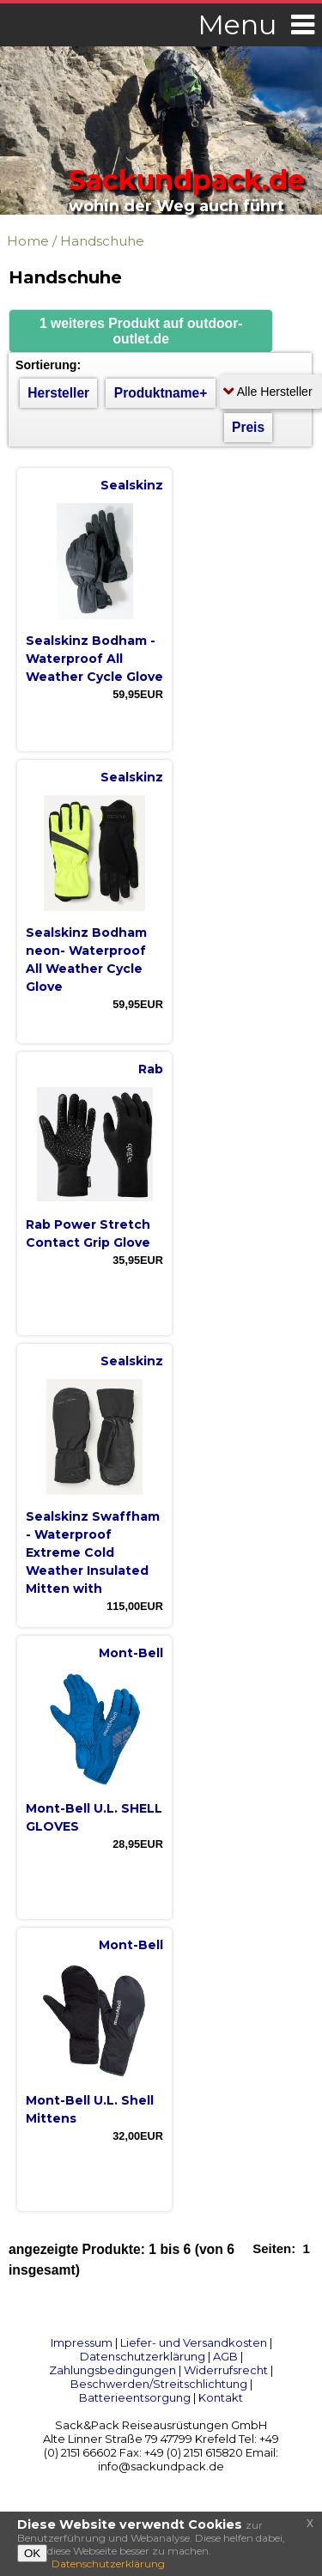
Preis (248, 427)
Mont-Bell (131, 1653)
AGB (225, 2356)
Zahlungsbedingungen (112, 2370)
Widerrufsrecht (226, 2370)
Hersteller (58, 393)
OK (32, 2553)
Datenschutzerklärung (142, 2356)
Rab (150, 1069)
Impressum (81, 2342)
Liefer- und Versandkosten (193, 2342)
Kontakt (220, 2397)
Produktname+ (161, 393)
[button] (141, 331)
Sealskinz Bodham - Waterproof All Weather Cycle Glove (94, 658)
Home (28, 241)
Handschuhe (102, 241)
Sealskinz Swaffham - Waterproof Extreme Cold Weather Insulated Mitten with (93, 1552)
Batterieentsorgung (135, 2397)
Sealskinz (131, 485)
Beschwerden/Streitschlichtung (158, 2384)
